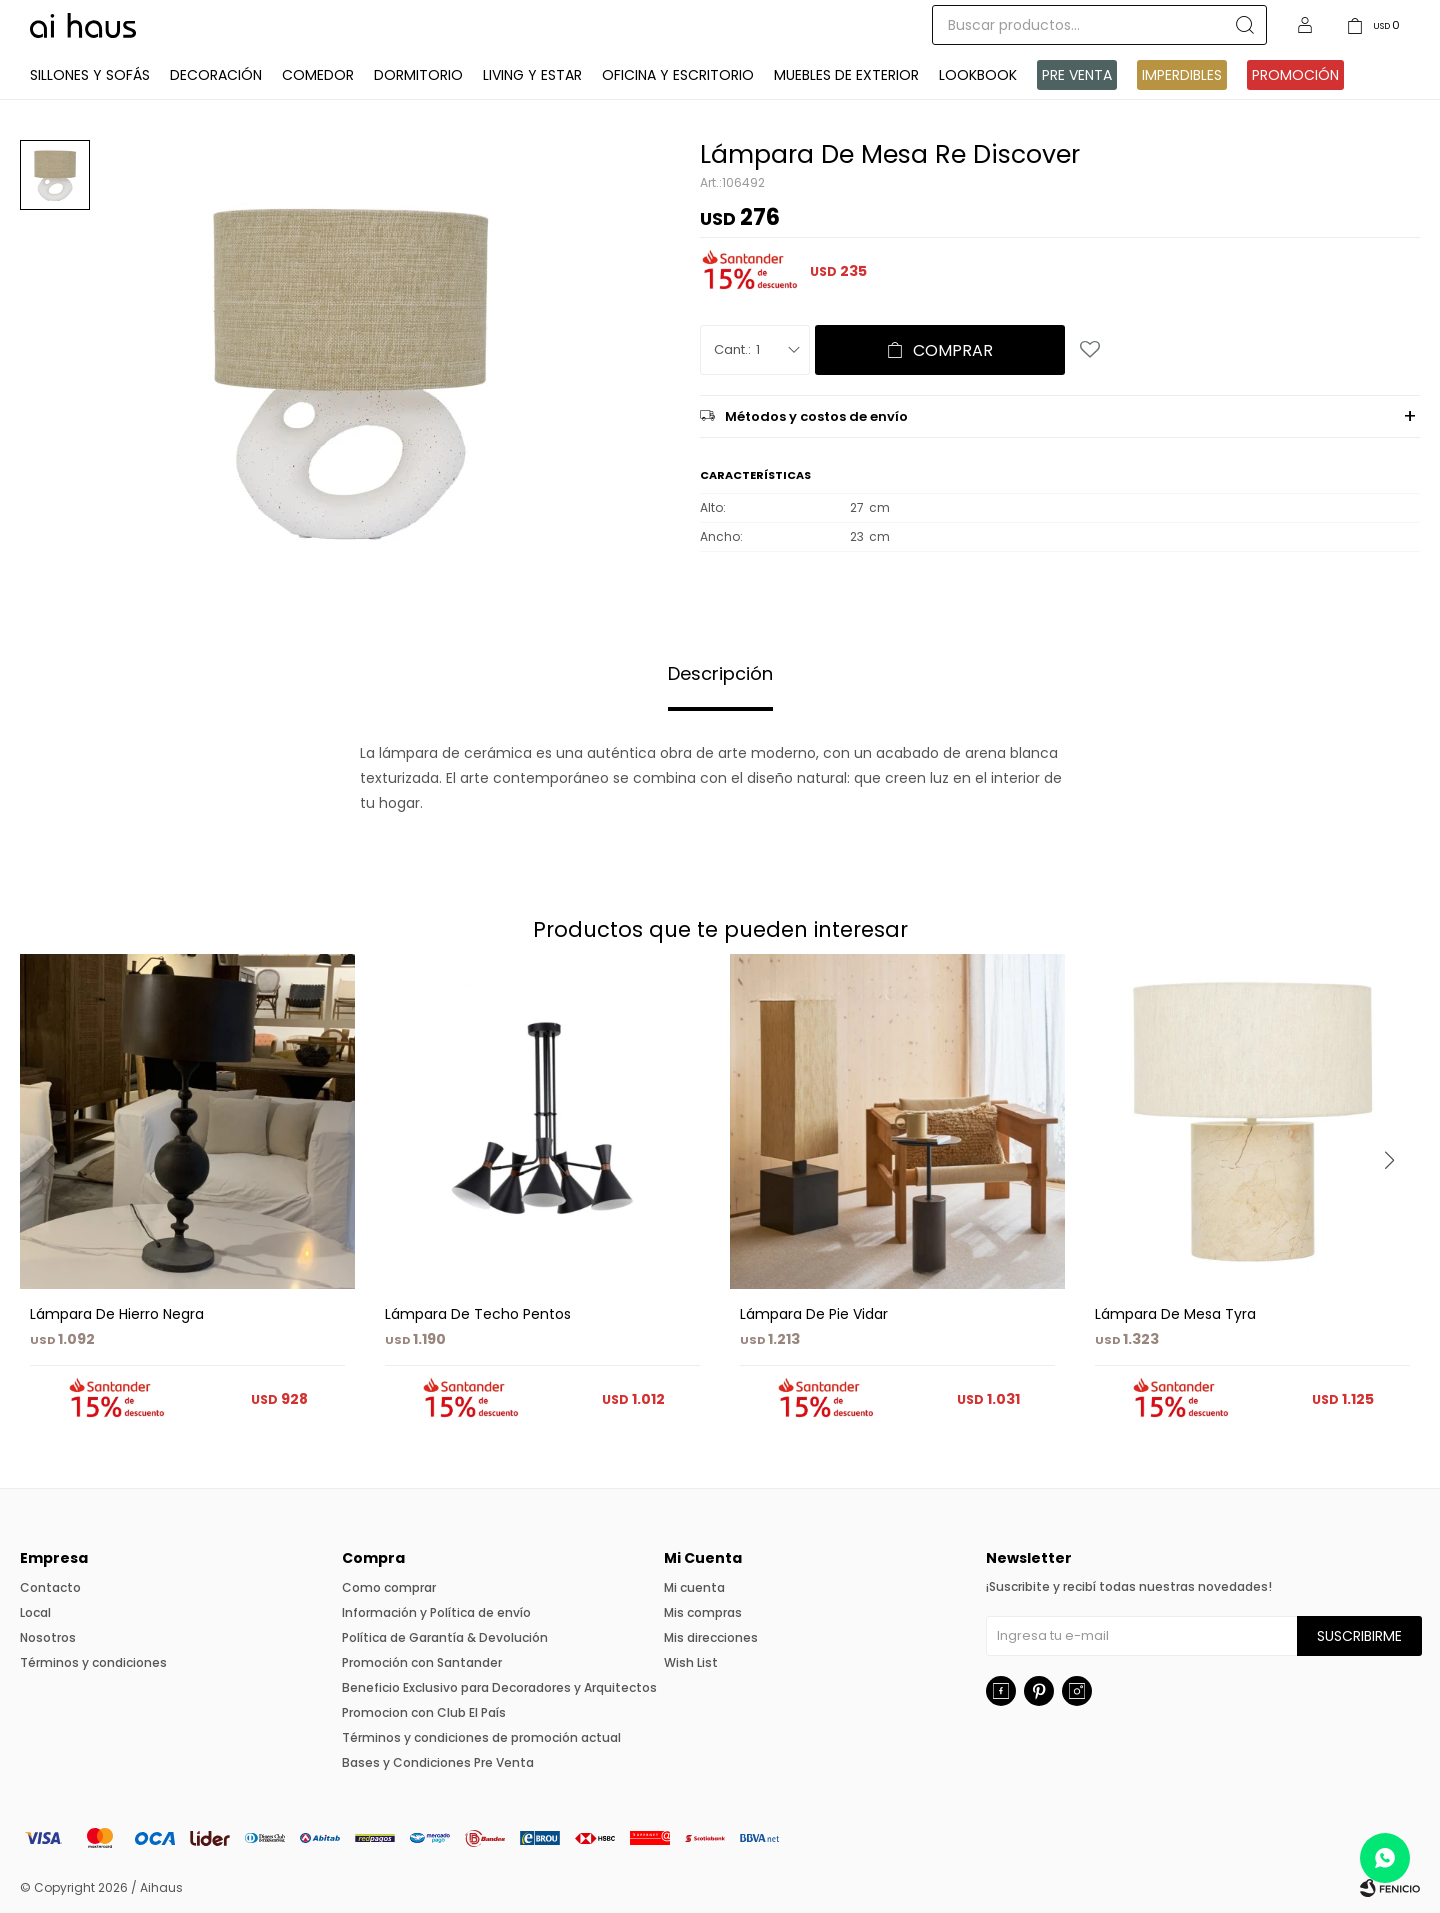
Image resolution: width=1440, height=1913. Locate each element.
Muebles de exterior (846, 75)
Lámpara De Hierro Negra (117, 1314)
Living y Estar (532, 75)
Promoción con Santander (422, 1662)
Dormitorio (418, 75)
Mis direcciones (711, 1637)
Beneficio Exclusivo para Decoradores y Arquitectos (499, 1687)
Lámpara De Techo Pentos (478, 1314)
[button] (1396, 1201)
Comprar (953, 350)
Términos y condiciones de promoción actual (481, 1737)
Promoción (1295, 75)
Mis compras (703, 1612)
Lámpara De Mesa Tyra (1175, 1314)
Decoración (216, 75)
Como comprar (389, 1587)
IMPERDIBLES (1182, 75)
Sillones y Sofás (90, 75)
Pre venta (1077, 75)
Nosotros (48, 1637)
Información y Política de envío (436, 1612)
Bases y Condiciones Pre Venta (438, 1762)
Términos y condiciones (93, 1662)
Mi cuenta (694, 1587)
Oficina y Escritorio (678, 75)
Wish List (691, 1662)
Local (35, 1612)
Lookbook (978, 75)
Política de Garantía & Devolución (445, 1637)
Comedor (318, 75)
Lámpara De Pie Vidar (814, 1314)
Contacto (50, 1587)
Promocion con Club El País (424, 1712)
